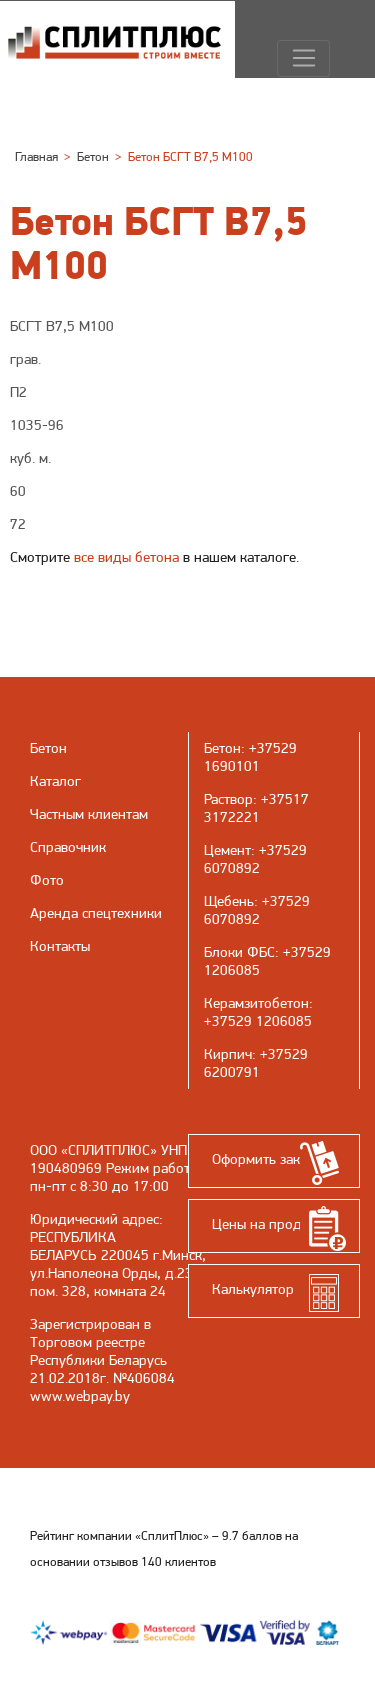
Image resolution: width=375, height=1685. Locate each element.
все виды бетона (126, 557)
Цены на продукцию (277, 1224)
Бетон (222, 748)
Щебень (229, 901)
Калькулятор (253, 1289)
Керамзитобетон (256, 1003)
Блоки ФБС (239, 952)
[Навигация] (303, 59)
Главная (36, 156)
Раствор (228, 799)
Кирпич (228, 1054)
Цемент (227, 850)
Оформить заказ (262, 1159)
